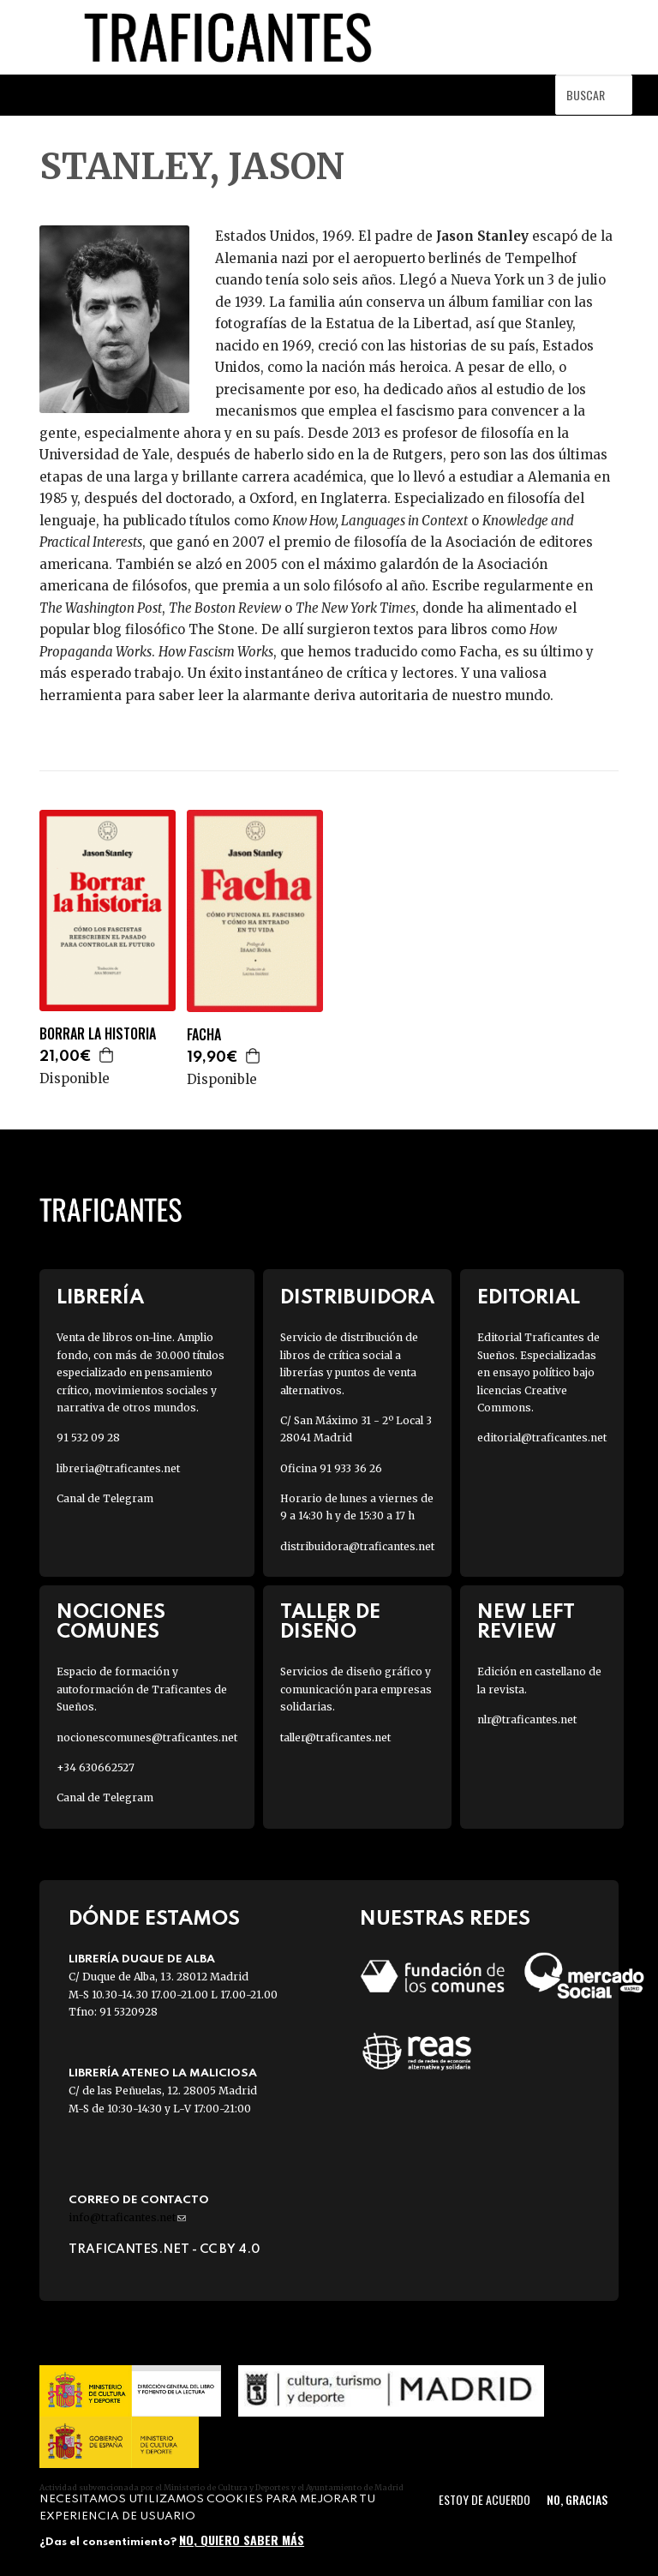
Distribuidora (357, 1298)
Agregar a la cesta (107, 1055)
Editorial (528, 1298)
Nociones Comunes (111, 1622)
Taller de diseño (330, 1622)
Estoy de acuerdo (484, 2499)
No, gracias (577, 2499)
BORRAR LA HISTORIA (97, 1034)
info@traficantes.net (127, 2217)
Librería (100, 1298)
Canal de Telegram (105, 1498)
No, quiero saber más (241, 2540)
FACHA (204, 1035)
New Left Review (526, 1622)
